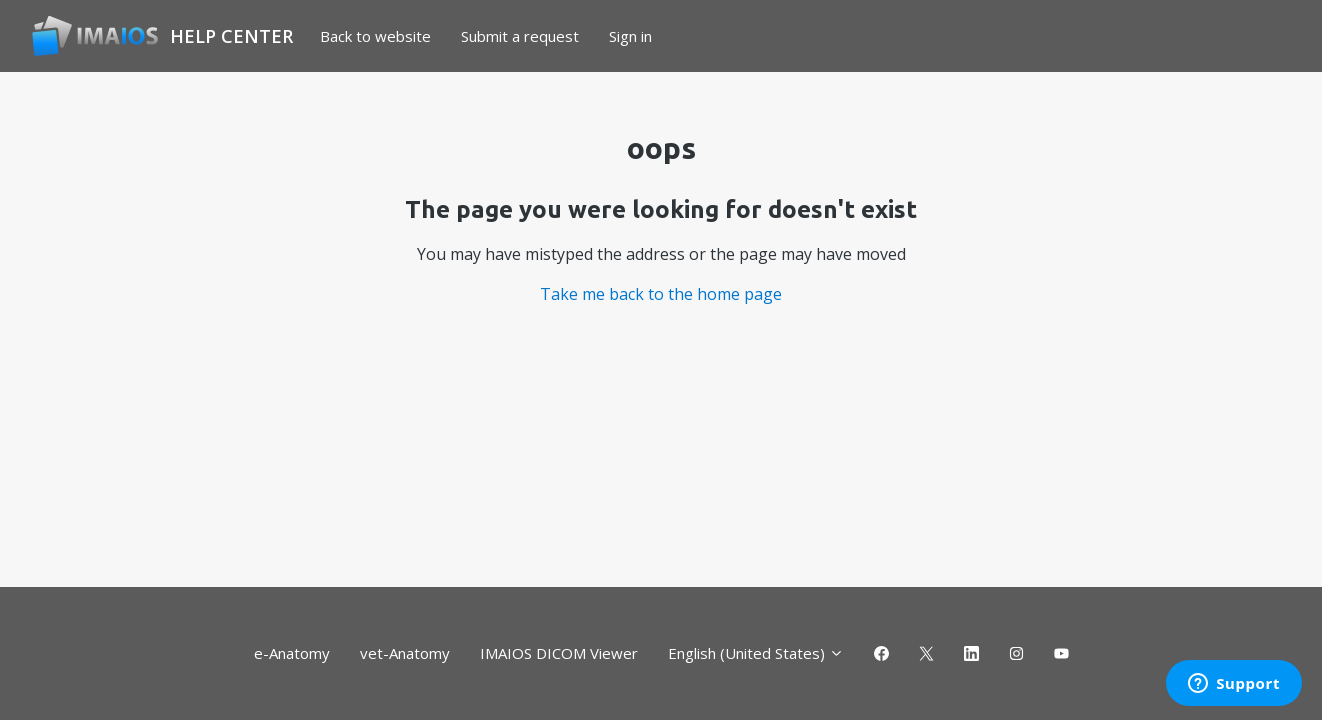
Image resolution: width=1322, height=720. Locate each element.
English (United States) (756, 653)
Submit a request (520, 36)
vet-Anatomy (405, 653)
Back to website (375, 36)
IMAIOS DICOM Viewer (559, 653)
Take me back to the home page (661, 294)
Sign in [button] (630, 36)
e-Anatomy (292, 653)
